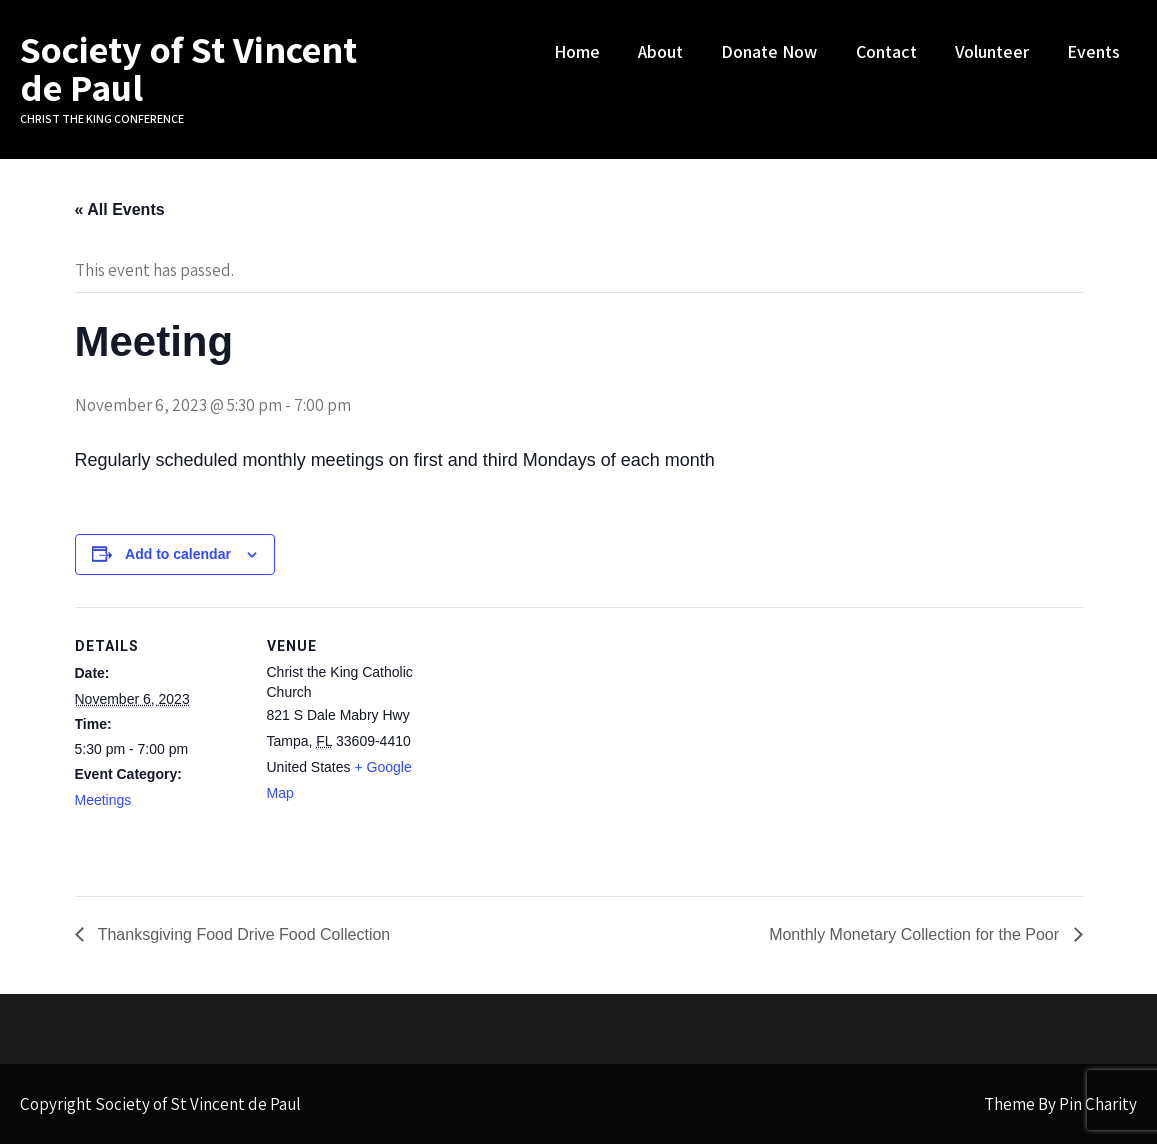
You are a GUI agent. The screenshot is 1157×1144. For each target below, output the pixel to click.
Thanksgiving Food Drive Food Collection (242, 934)
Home (577, 51)
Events (1093, 51)
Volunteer (992, 51)
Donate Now (769, 51)
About (660, 51)
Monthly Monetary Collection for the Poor (916, 934)
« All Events (120, 209)
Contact (886, 51)
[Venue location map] (564, 745)
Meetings (103, 800)
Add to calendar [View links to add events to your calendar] (178, 554)
